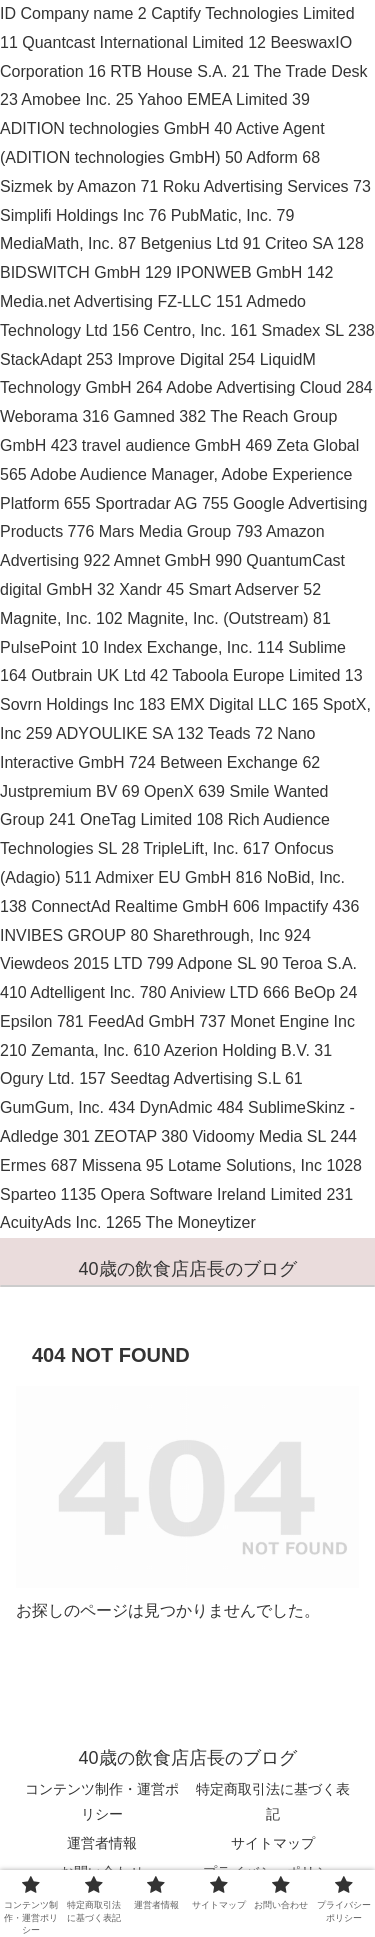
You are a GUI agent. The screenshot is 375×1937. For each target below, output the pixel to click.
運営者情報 (102, 1843)
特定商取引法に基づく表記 (273, 1801)
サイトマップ (273, 1843)
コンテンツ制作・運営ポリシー (102, 1801)
